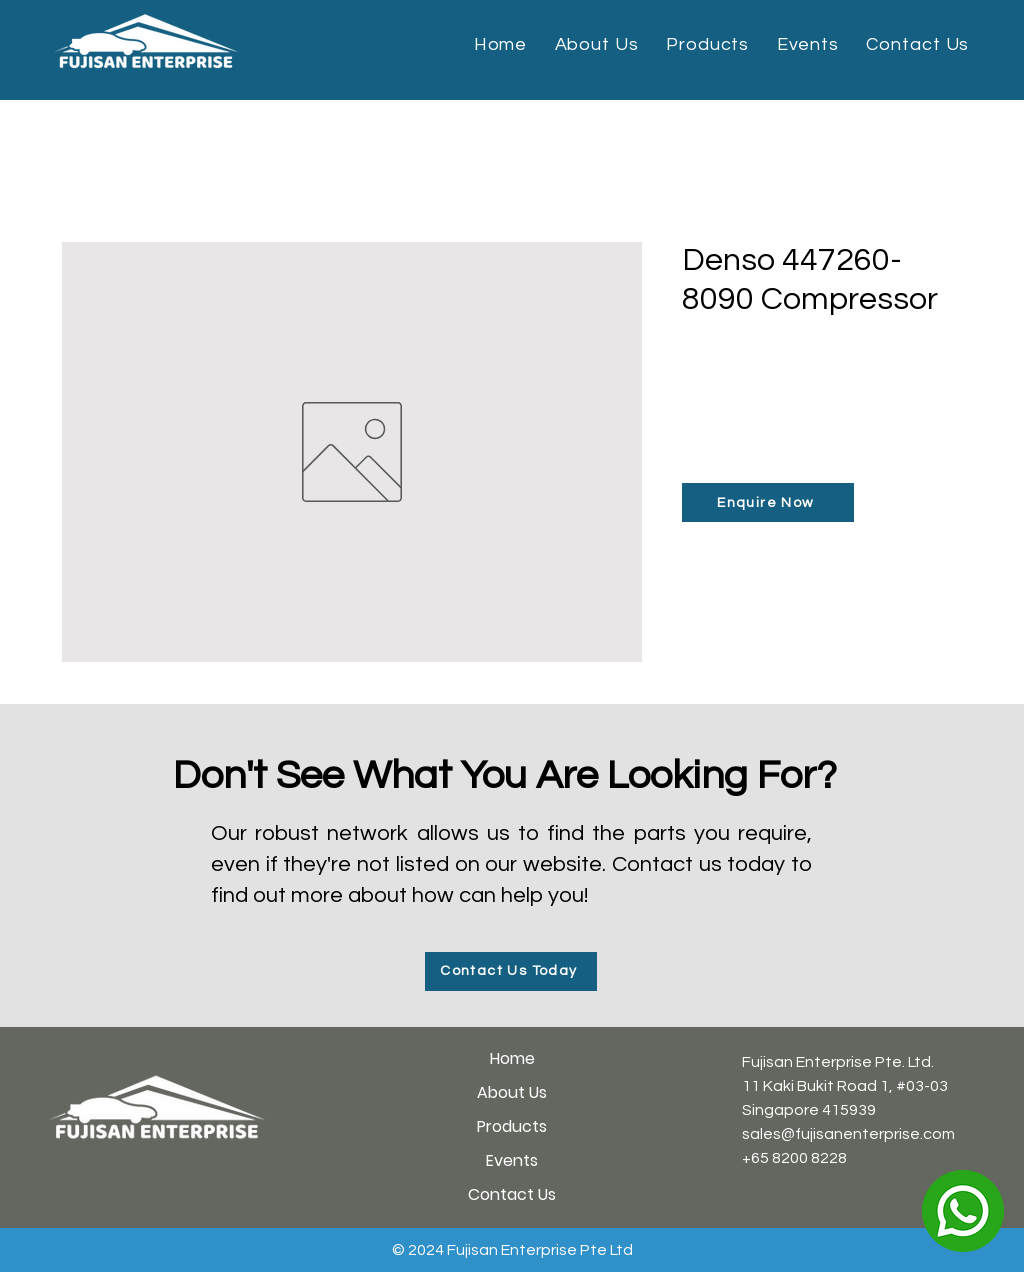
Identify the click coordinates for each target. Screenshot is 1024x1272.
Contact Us (512, 1194)
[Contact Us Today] (511, 971)
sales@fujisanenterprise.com (848, 1134)
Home (512, 1058)
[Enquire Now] (768, 502)
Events (512, 1160)
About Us (512, 1092)
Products (512, 1126)
